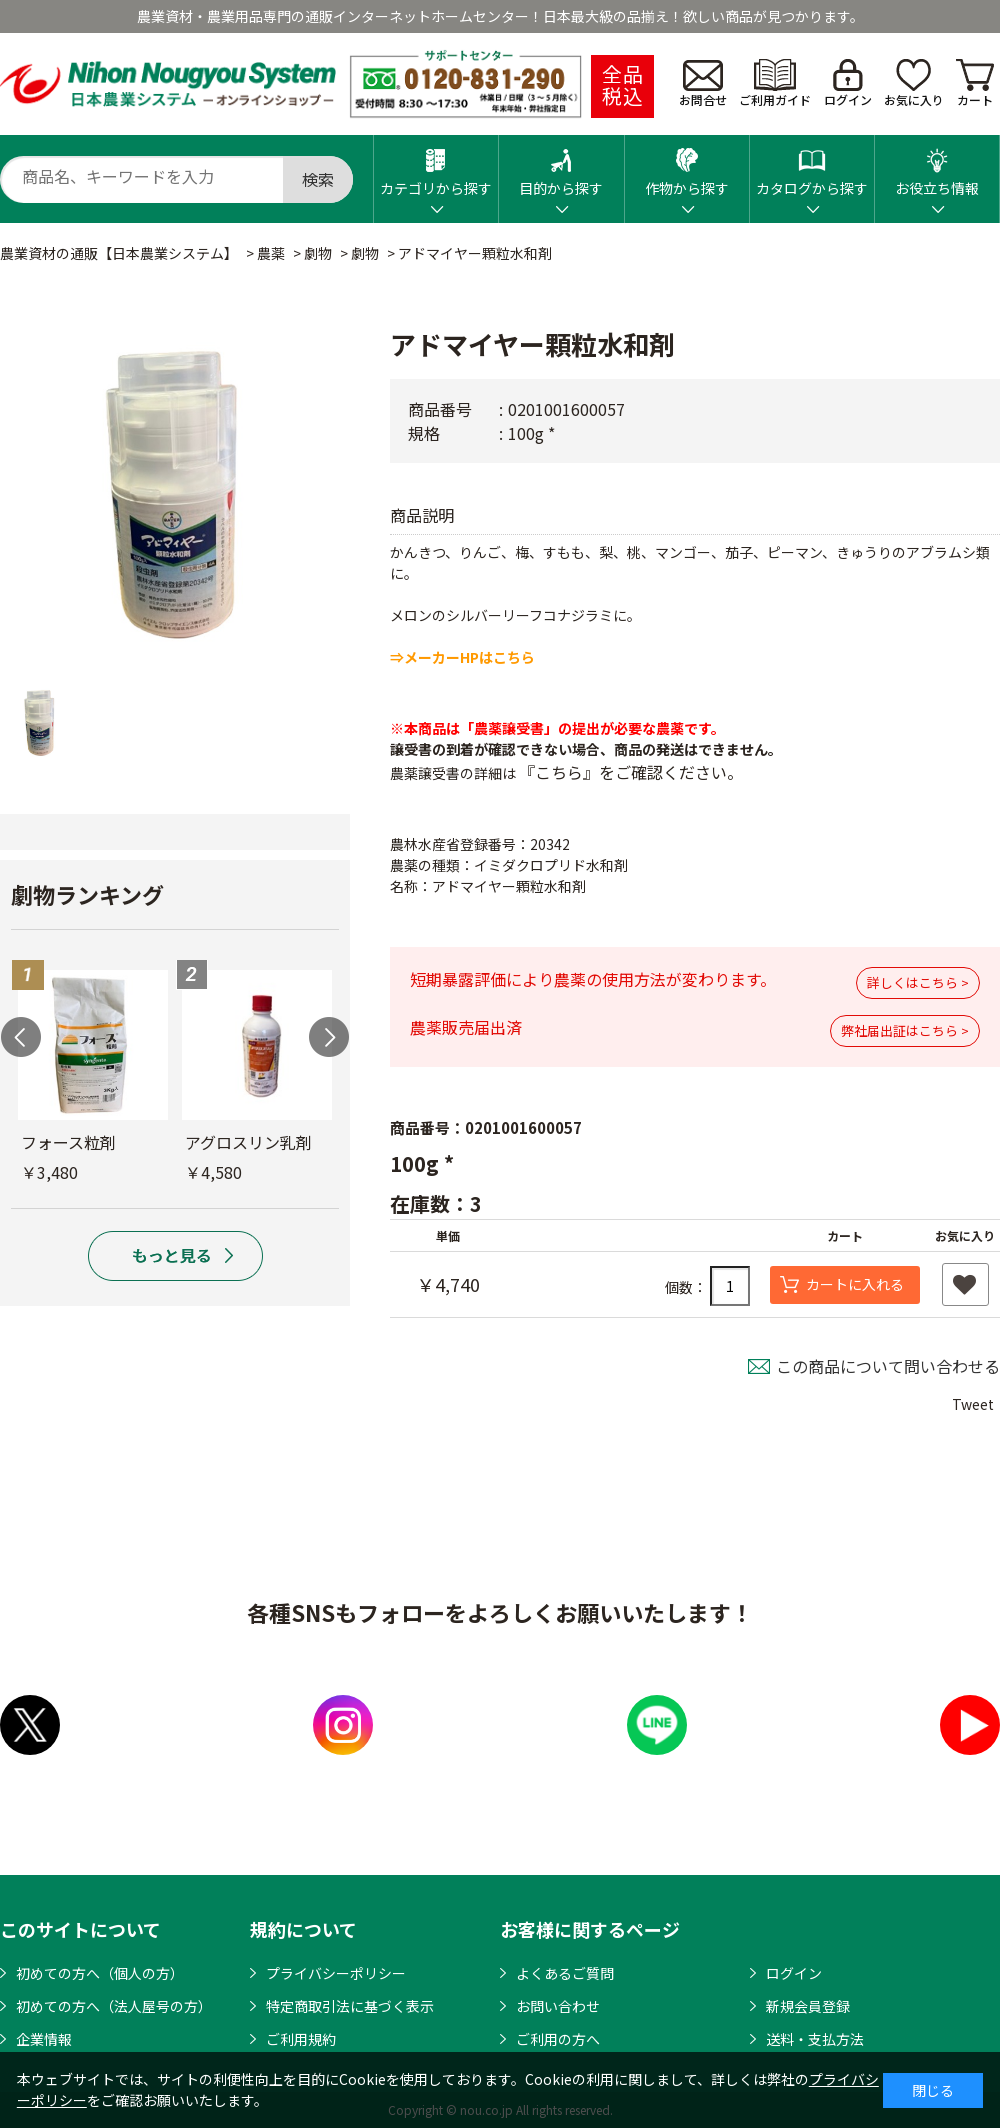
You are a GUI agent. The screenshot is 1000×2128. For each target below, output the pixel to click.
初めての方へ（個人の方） (100, 1973)
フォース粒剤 (68, 1142)
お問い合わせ (558, 2006)
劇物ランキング (87, 894)
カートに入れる (855, 1284)
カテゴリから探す (436, 166)
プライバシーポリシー (336, 1973)
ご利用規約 (301, 2039)
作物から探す (687, 166)
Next (329, 1037)
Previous (21, 1037)
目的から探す (561, 166)
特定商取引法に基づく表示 (350, 2006)
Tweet (973, 1404)
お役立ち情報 (937, 166)
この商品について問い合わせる (888, 1366)
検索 (318, 179)
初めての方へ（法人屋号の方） (114, 2006)
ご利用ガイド (775, 83)
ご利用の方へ (558, 2039)
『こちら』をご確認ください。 (631, 772)
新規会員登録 (808, 2006)
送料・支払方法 (815, 2039)
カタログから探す (812, 166)
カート (975, 83)
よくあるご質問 (565, 1973)
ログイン (848, 83)
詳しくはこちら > (918, 982)
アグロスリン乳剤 (248, 1142)
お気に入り (914, 83)
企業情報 (44, 2039)
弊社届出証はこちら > (905, 1030)
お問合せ (703, 84)
